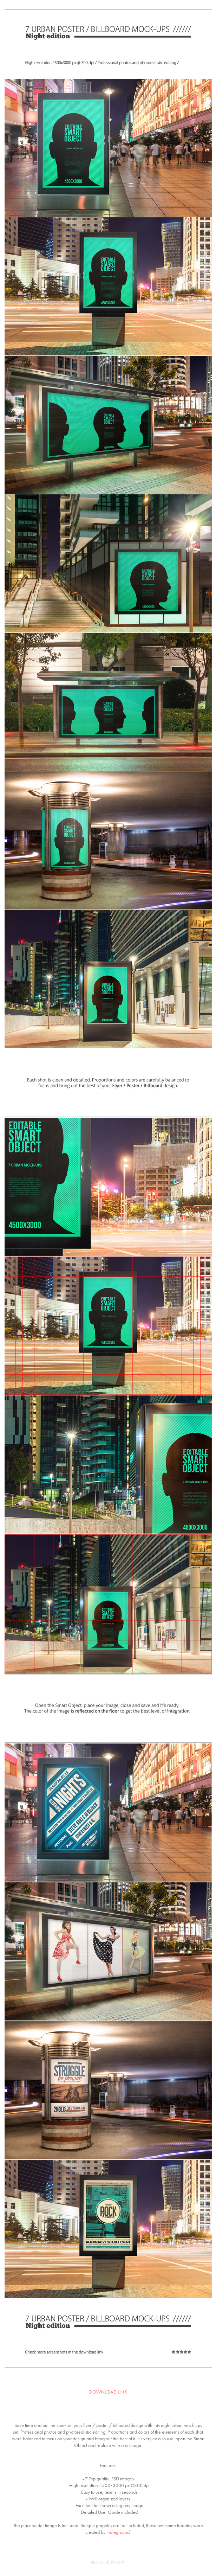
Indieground (118, 2532)
